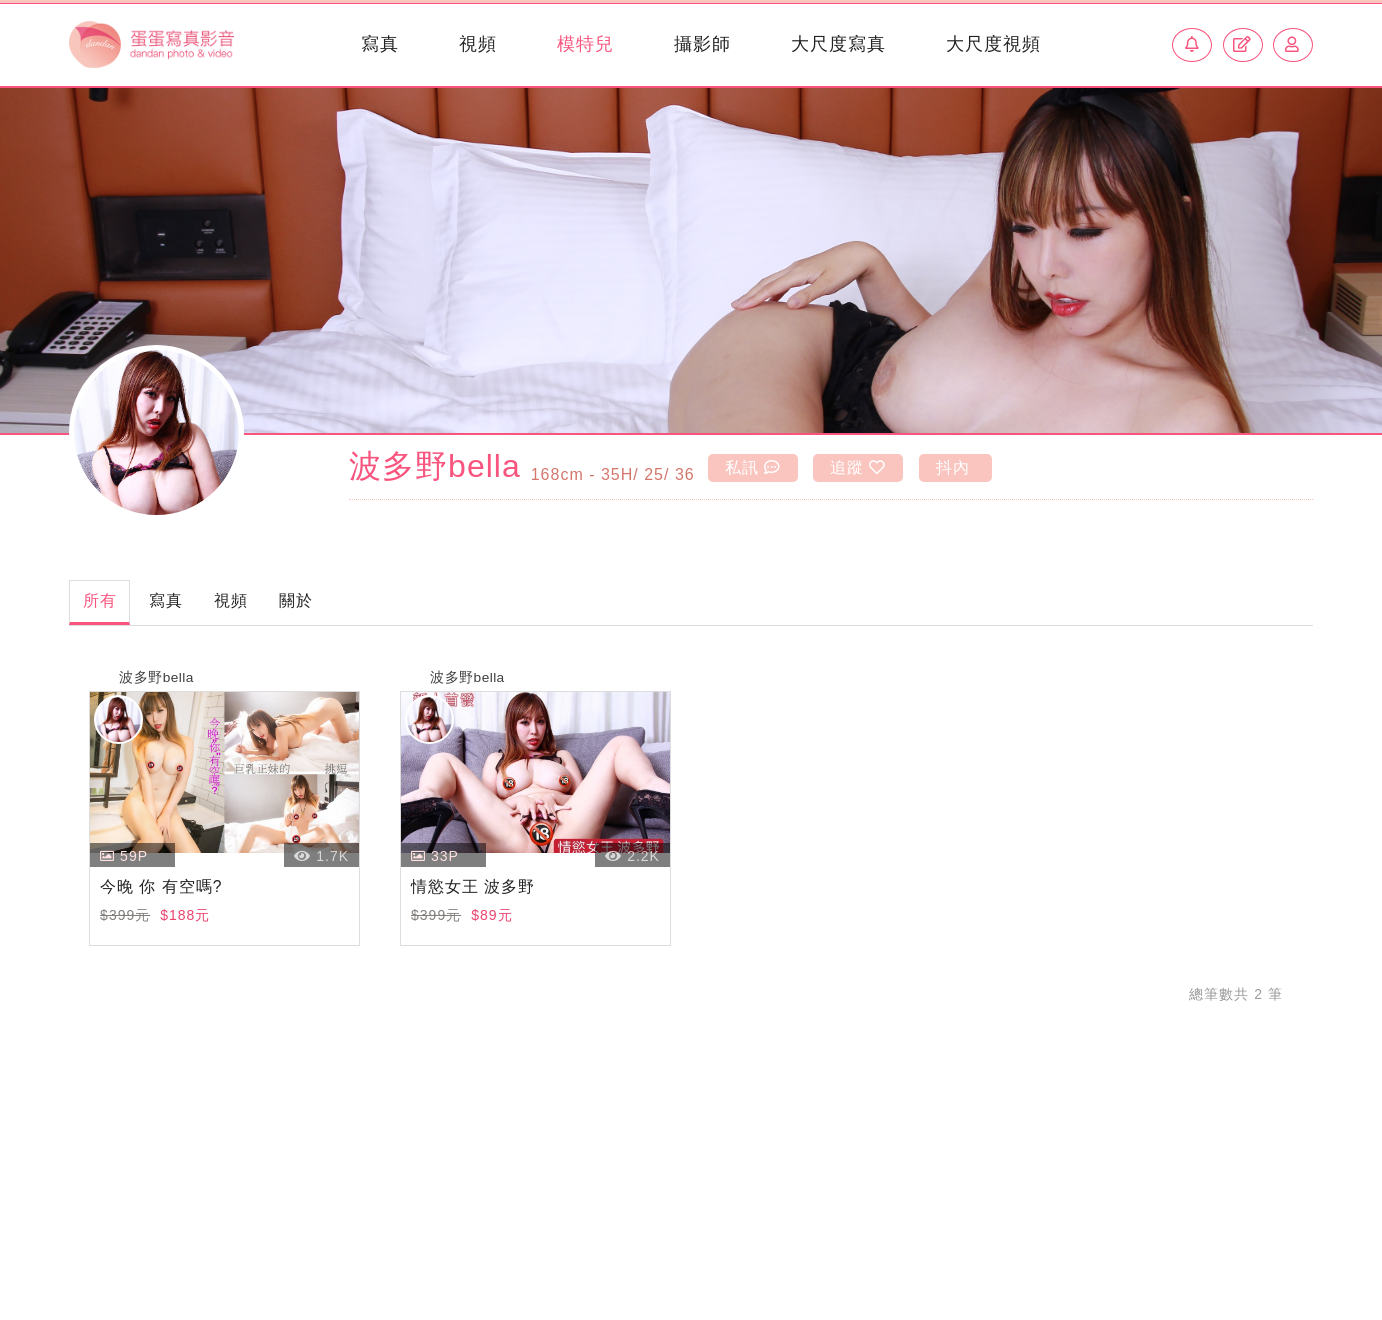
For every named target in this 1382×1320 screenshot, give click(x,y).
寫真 (372, 44)
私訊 (756, 467)
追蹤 (873, 467)
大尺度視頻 (985, 44)
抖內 (979, 467)
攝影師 (694, 44)
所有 (109, 603)
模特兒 (577, 44)
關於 (362, 603)
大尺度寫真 (830, 44)
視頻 (470, 44)
